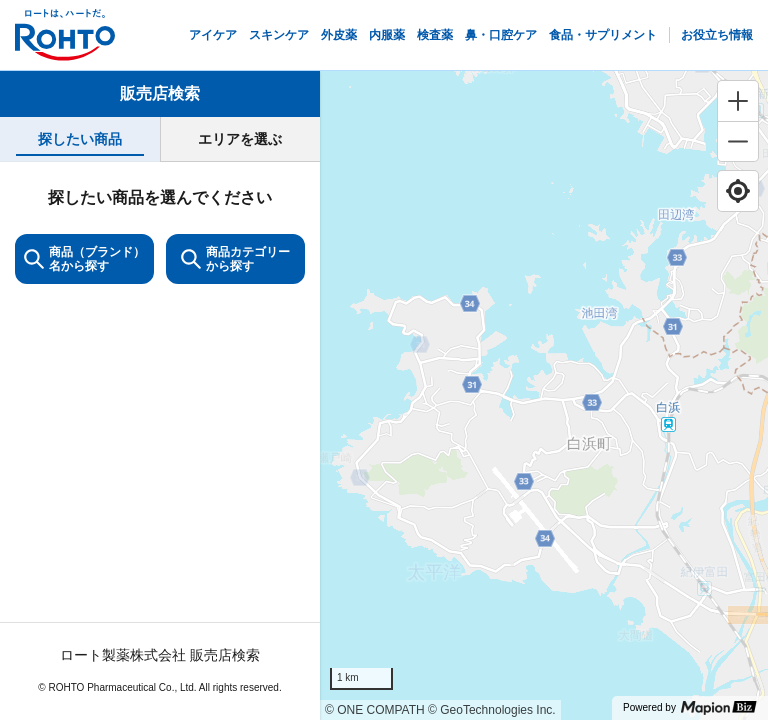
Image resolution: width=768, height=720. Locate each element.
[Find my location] (738, 191)
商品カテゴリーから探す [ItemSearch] (235, 259)
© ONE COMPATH (375, 710)
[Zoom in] (738, 101)
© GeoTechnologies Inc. (492, 710)
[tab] (80, 139)
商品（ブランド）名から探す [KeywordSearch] (84, 259)
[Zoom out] (738, 141)
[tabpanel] (160, 440)
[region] (544, 395)
